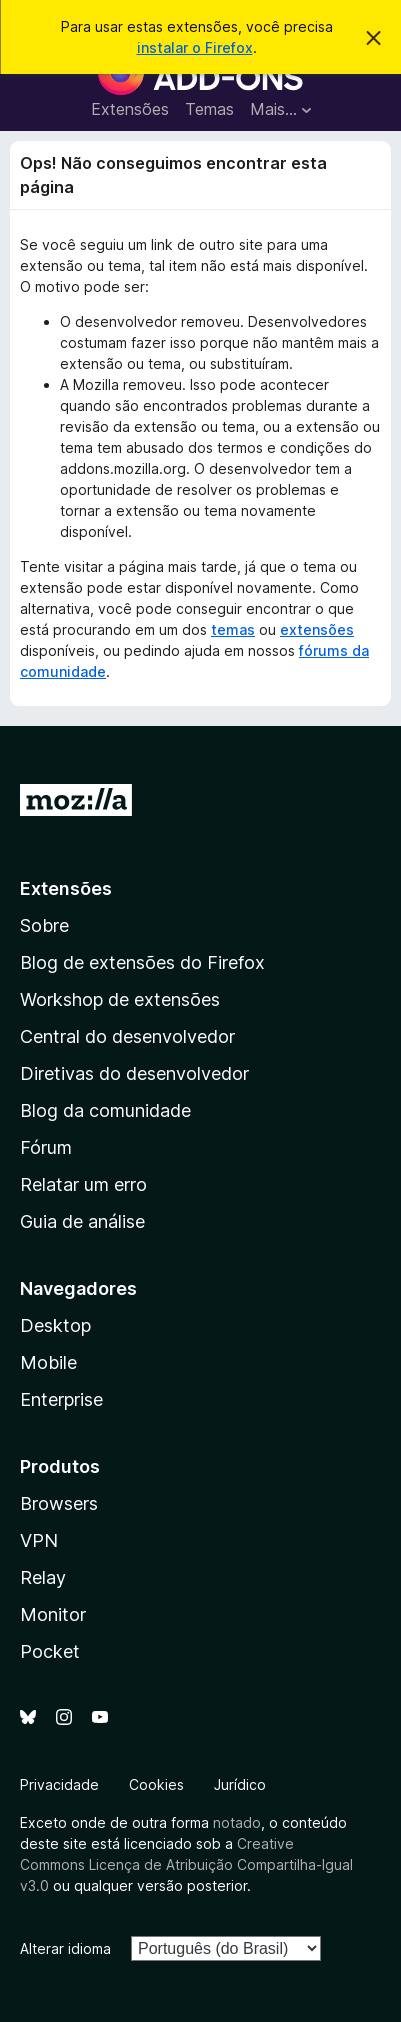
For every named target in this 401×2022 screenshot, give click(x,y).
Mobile (48, 1362)
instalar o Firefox (195, 47)
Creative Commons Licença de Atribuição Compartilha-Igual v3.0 (186, 1864)
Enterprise (61, 1399)
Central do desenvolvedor (127, 1036)
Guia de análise (82, 1221)
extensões (317, 629)
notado (237, 1822)
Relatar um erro (83, 1184)
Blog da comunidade (105, 1110)
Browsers (59, 1503)
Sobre (44, 925)
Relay (43, 1577)
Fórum (46, 1147)
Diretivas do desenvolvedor (134, 1073)
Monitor (53, 1614)
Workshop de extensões (120, 999)
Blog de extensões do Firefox (142, 962)
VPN (39, 1540)
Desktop (55, 1325)
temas (233, 629)
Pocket (50, 1651)
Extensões (130, 109)
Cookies (156, 1784)
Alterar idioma (65, 1948)
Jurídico (240, 1784)
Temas (209, 109)
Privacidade (59, 1784)
